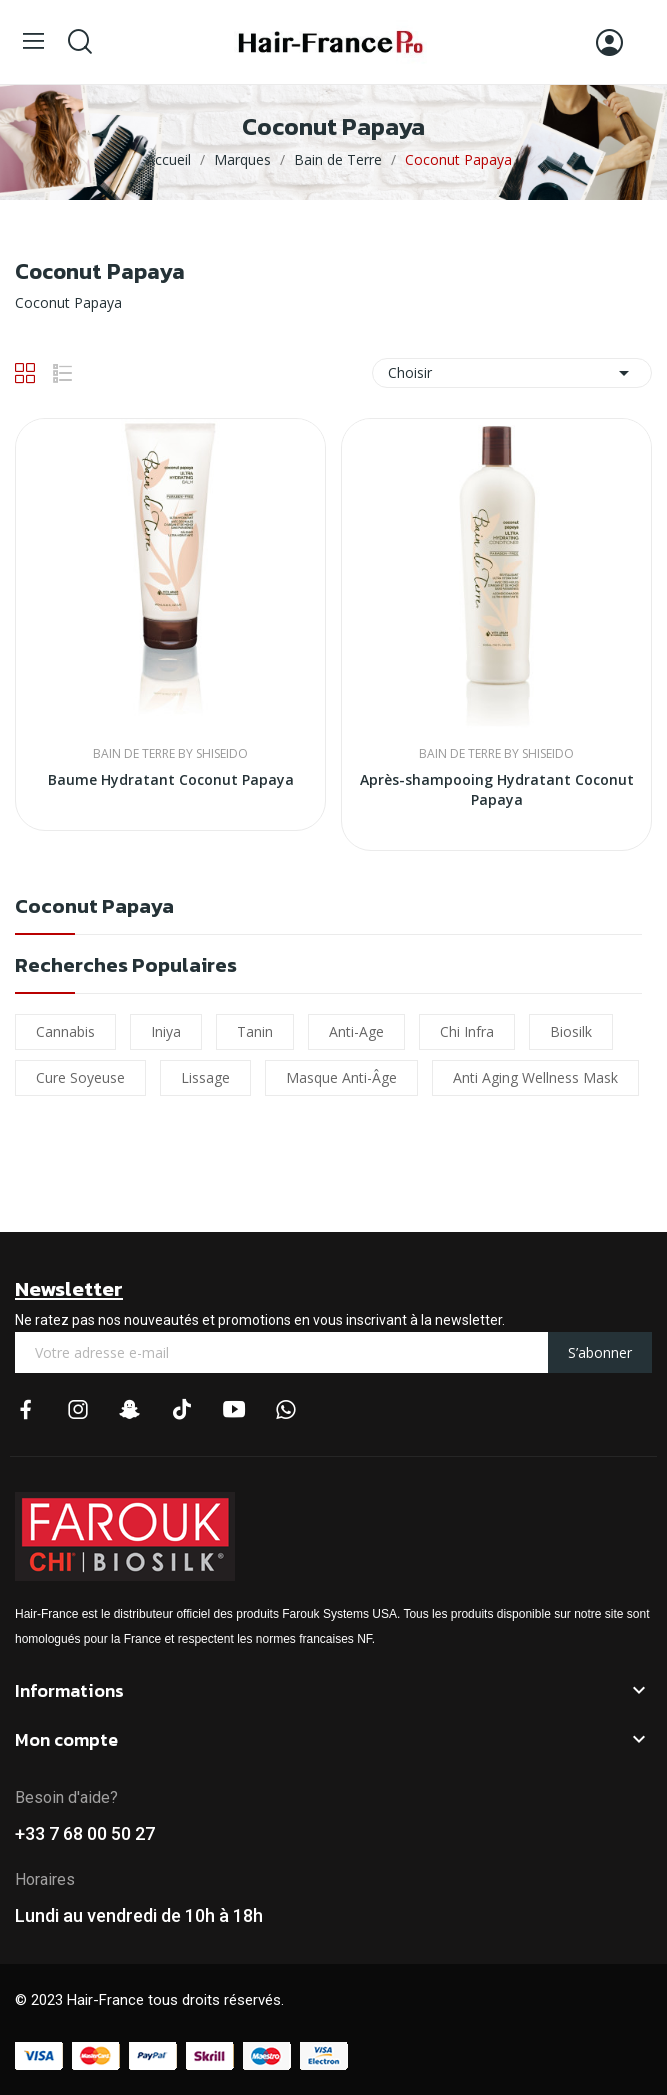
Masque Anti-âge (341, 1077)
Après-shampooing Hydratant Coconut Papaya (497, 789)
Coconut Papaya (94, 908)
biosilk (571, 1031)
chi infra (467, 1031)
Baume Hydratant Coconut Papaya (171, 779)
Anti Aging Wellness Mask (535, 1077)
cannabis (65, 1031)
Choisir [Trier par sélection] (512, 373)
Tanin (255, 1031)
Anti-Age (356, 1031)
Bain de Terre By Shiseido (170, 754)
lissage (205, 1077)
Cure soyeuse (80, 1077)
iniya (166, 1031)
